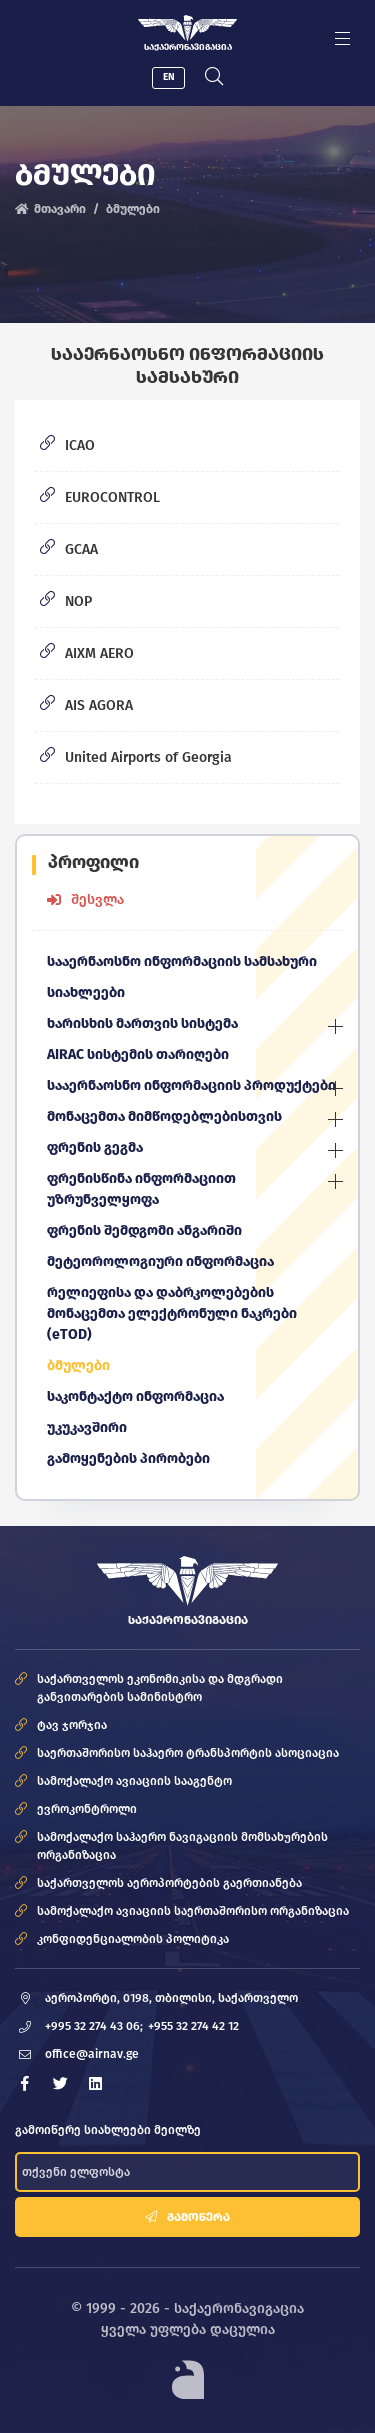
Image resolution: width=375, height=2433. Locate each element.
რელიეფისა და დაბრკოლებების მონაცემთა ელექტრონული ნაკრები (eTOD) (172, 1313)
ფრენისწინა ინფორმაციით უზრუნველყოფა (141, 1189)
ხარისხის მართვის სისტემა (142, 1023)
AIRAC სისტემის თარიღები (138, 1054)
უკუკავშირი (87, 1427)
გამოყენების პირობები (128, 1458)
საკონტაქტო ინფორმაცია (135, 1396)
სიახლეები (86, 992)
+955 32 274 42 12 (193, 2026)
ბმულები (78, 1365)
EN (169, 77)
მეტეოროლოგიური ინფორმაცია (160, 1261)
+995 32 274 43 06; (94, 2026)
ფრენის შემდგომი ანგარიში (144, 1230)
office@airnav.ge (92, 2054)
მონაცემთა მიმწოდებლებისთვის (164, 1116)
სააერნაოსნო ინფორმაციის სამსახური (182, 961)
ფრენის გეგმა (95, 1147)
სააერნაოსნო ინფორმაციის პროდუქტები (191, 1085)
